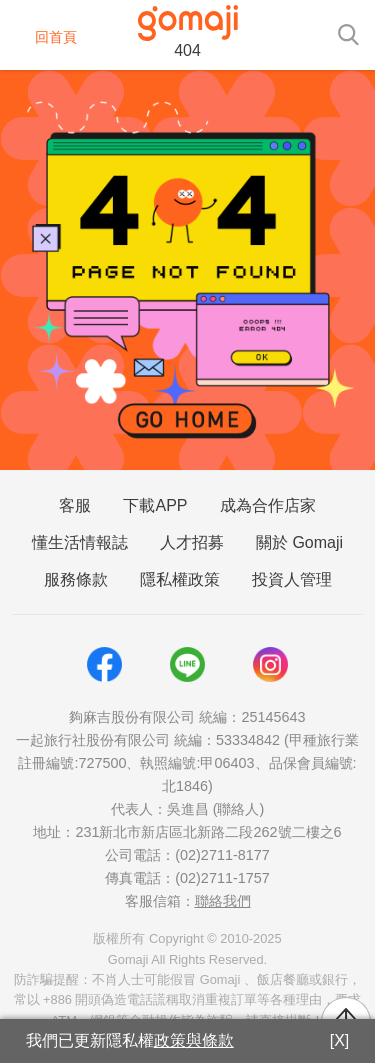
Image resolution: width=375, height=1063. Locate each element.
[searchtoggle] (348, 33)
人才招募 (192, 542)
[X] (340, 1040)
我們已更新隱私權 (130, 1040)
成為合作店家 (268, 505)
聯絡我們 (223, 901)
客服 (75, 505)
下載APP (155, 505)
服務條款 (76, 579)
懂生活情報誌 (80, 542)
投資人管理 (292, 579)
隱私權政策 (180, 579)
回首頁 (43, 37)
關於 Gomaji (299, 542)
